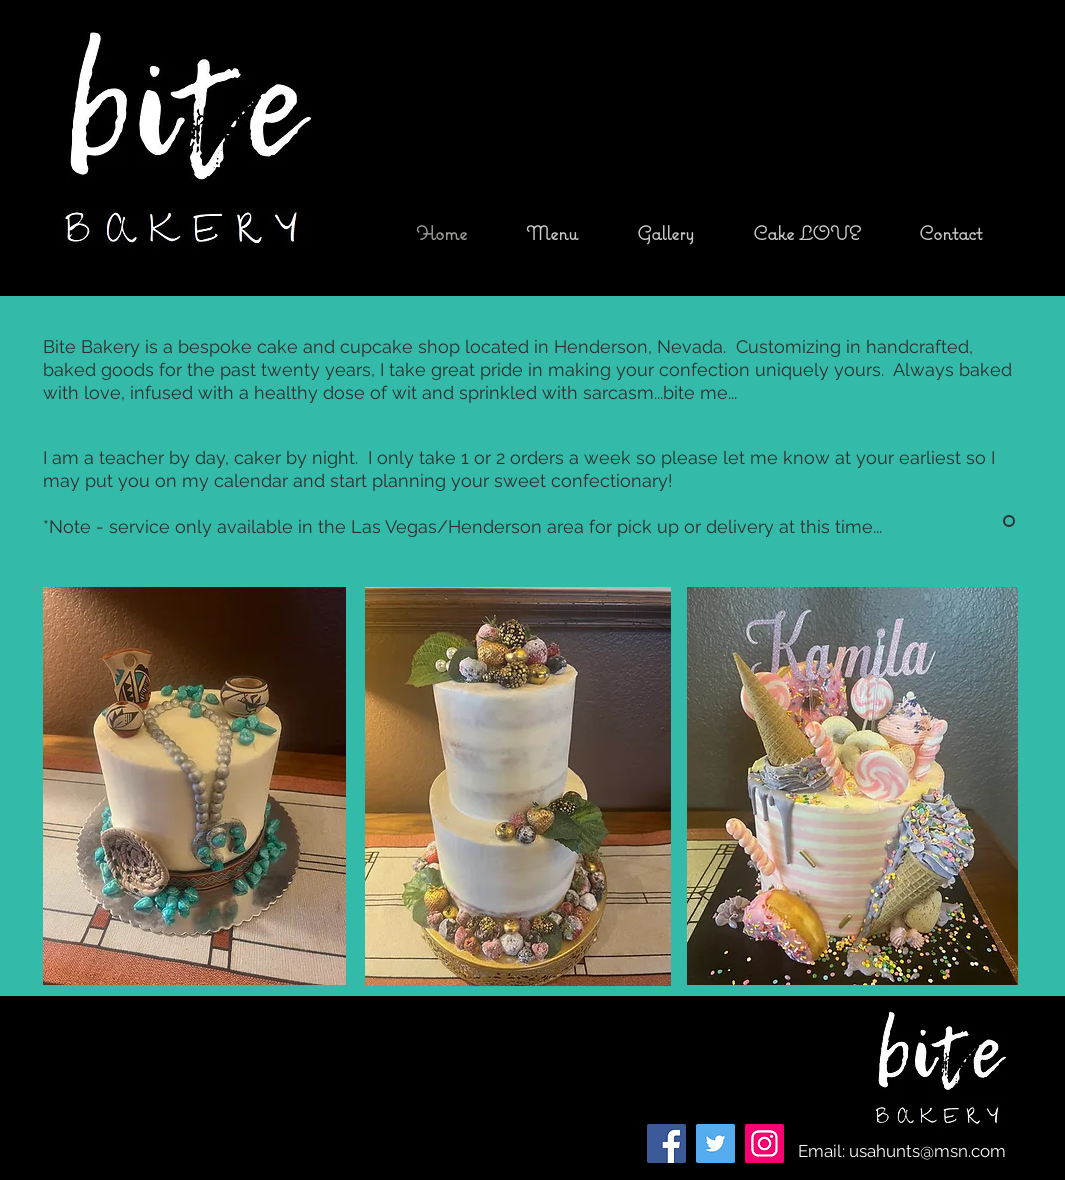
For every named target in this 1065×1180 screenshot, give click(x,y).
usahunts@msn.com (927, 1151)
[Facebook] (666, 1143)
